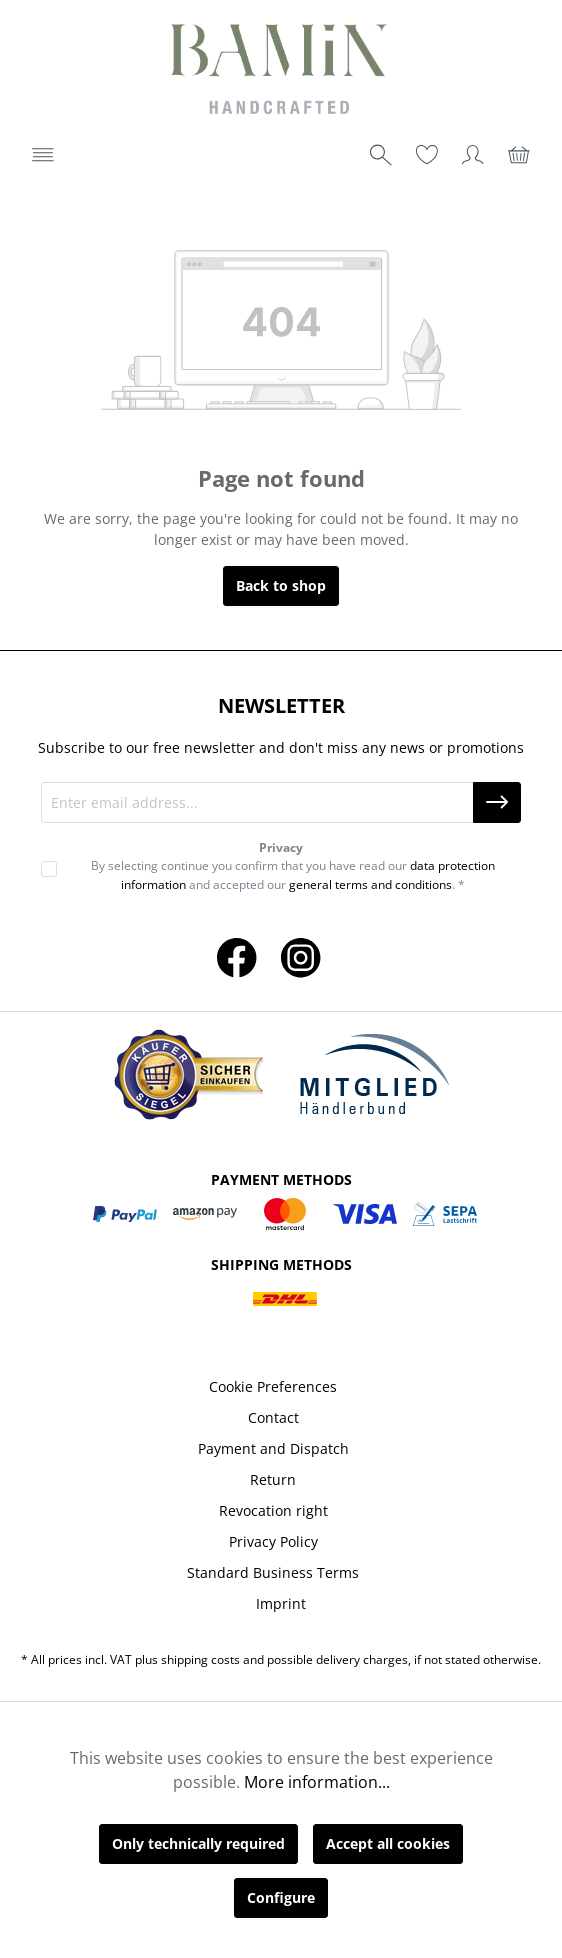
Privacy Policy (273, 1541)
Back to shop (281, 585)
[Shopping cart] (519, 155)
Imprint (281, 1603)
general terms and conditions (370, 884)
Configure (281, 1897)
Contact (273, 1417)
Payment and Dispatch (273, 1448)
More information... (317, 1782)
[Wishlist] (427, 155)
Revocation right (273, 1510)
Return (273, 1479)
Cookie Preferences (273, 1386)
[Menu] (43, 155)
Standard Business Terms (273, 1572)
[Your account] (473, 155)
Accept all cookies (388, 1843)
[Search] (381, 155)
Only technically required (198, 1843)
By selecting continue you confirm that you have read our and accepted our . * (293, 874)
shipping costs (200, 1659)
